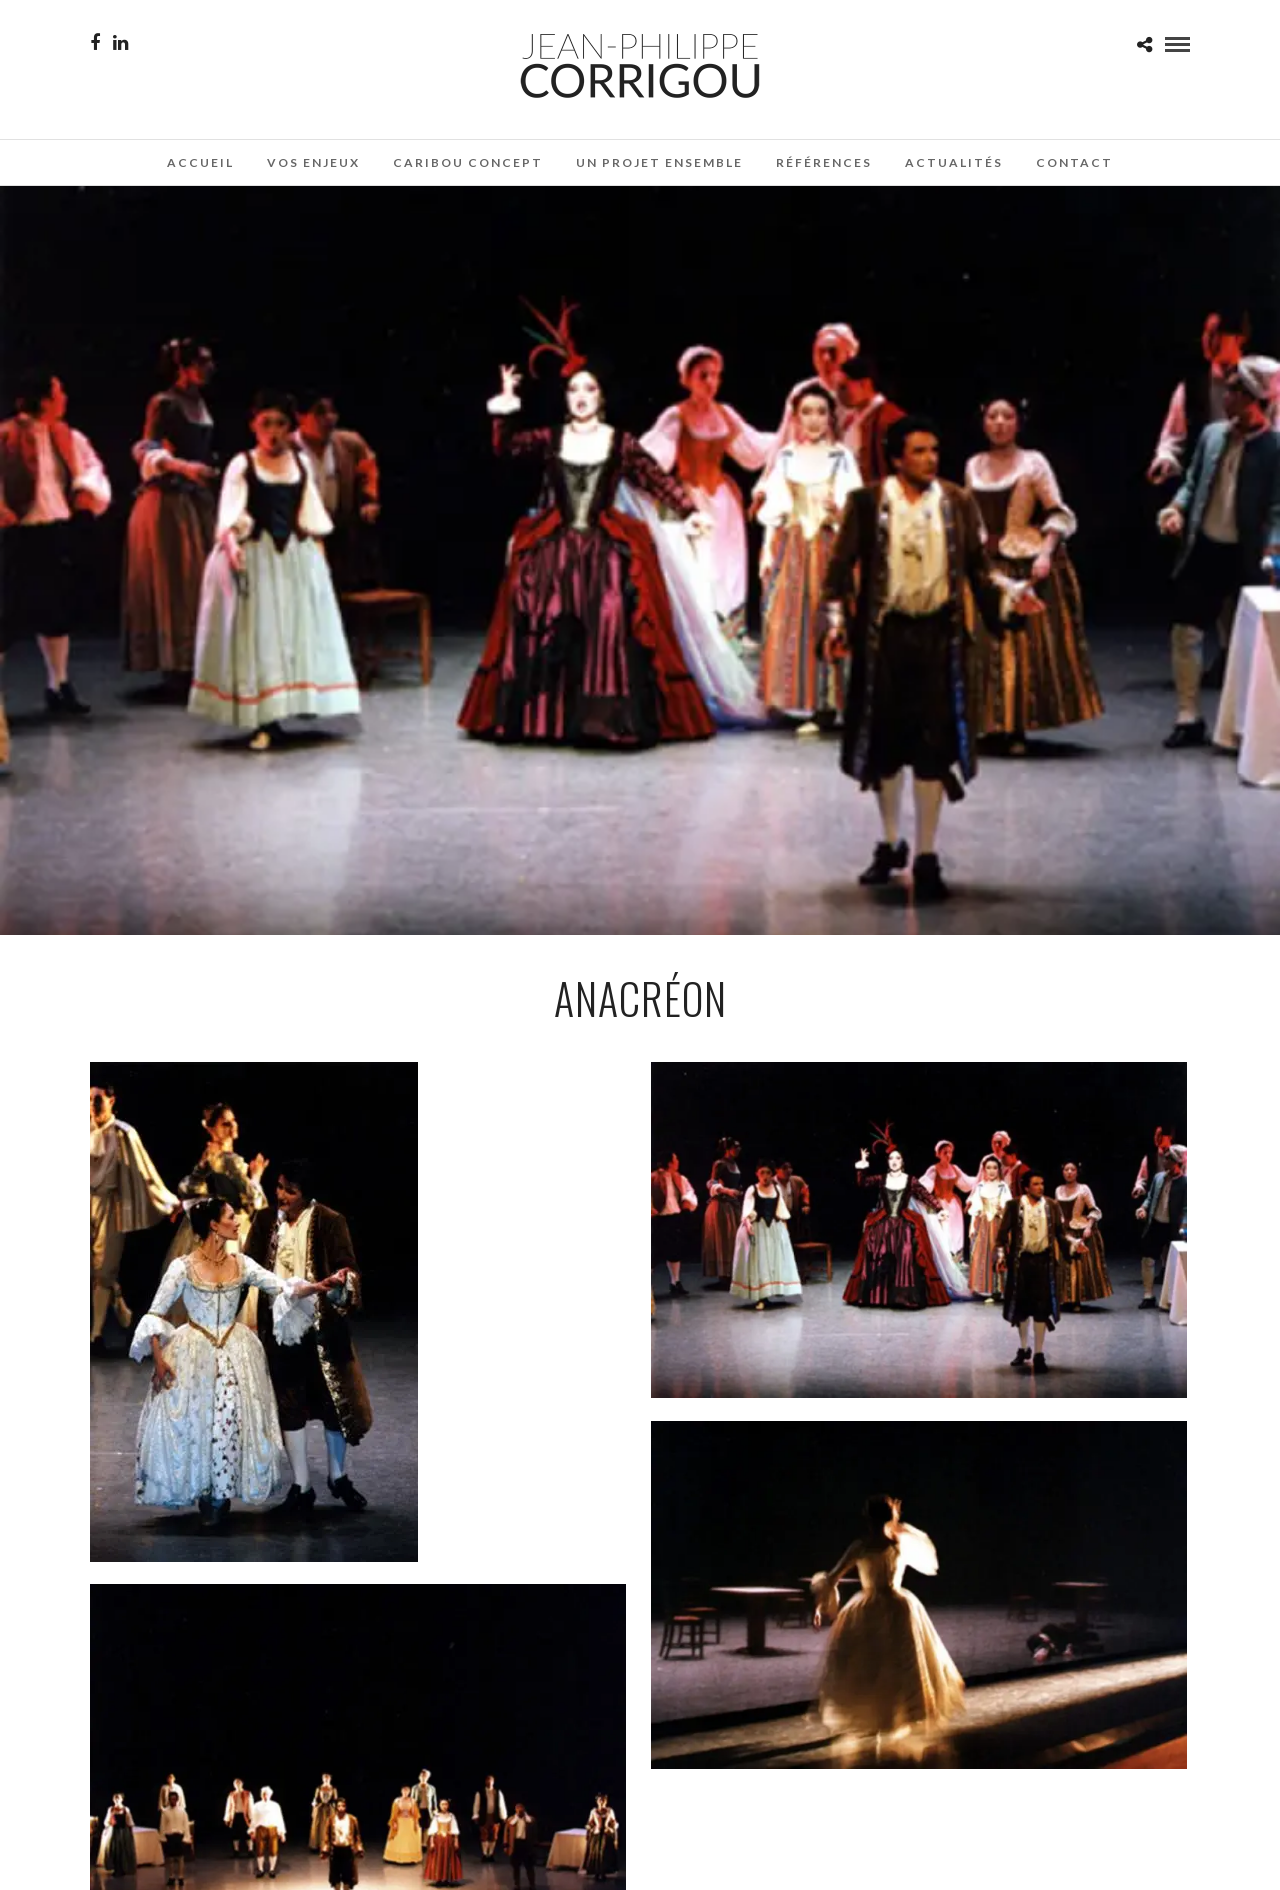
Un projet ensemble (659, 162)
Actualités (954, 162)
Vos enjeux (313, 162)
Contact (1074, 162)
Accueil (200, 162)
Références (824, 162)
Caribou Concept (468, 162)
